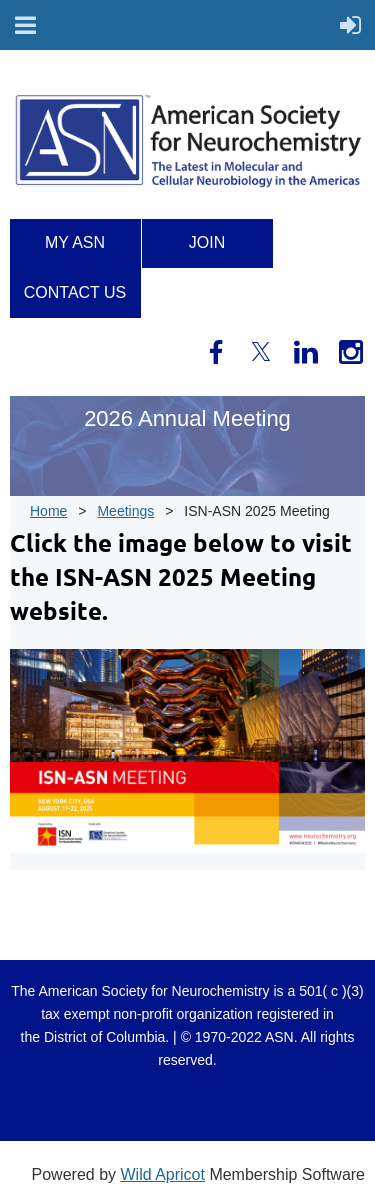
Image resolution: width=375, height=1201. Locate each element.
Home (48, 511)
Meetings (125, 511)
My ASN (75, 242)
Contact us (75, 292)
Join (207, 242)
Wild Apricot (162, 1174)
